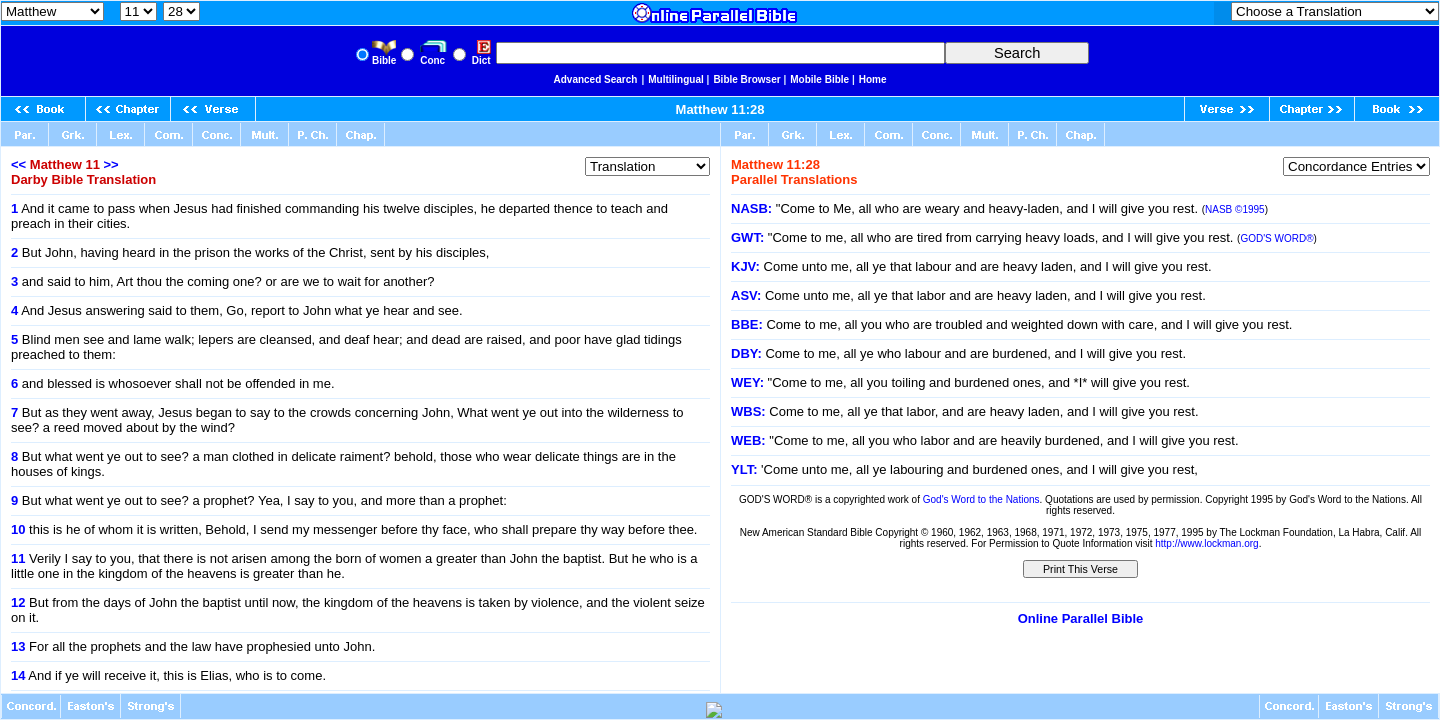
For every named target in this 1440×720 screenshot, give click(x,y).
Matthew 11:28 (720, 109)
